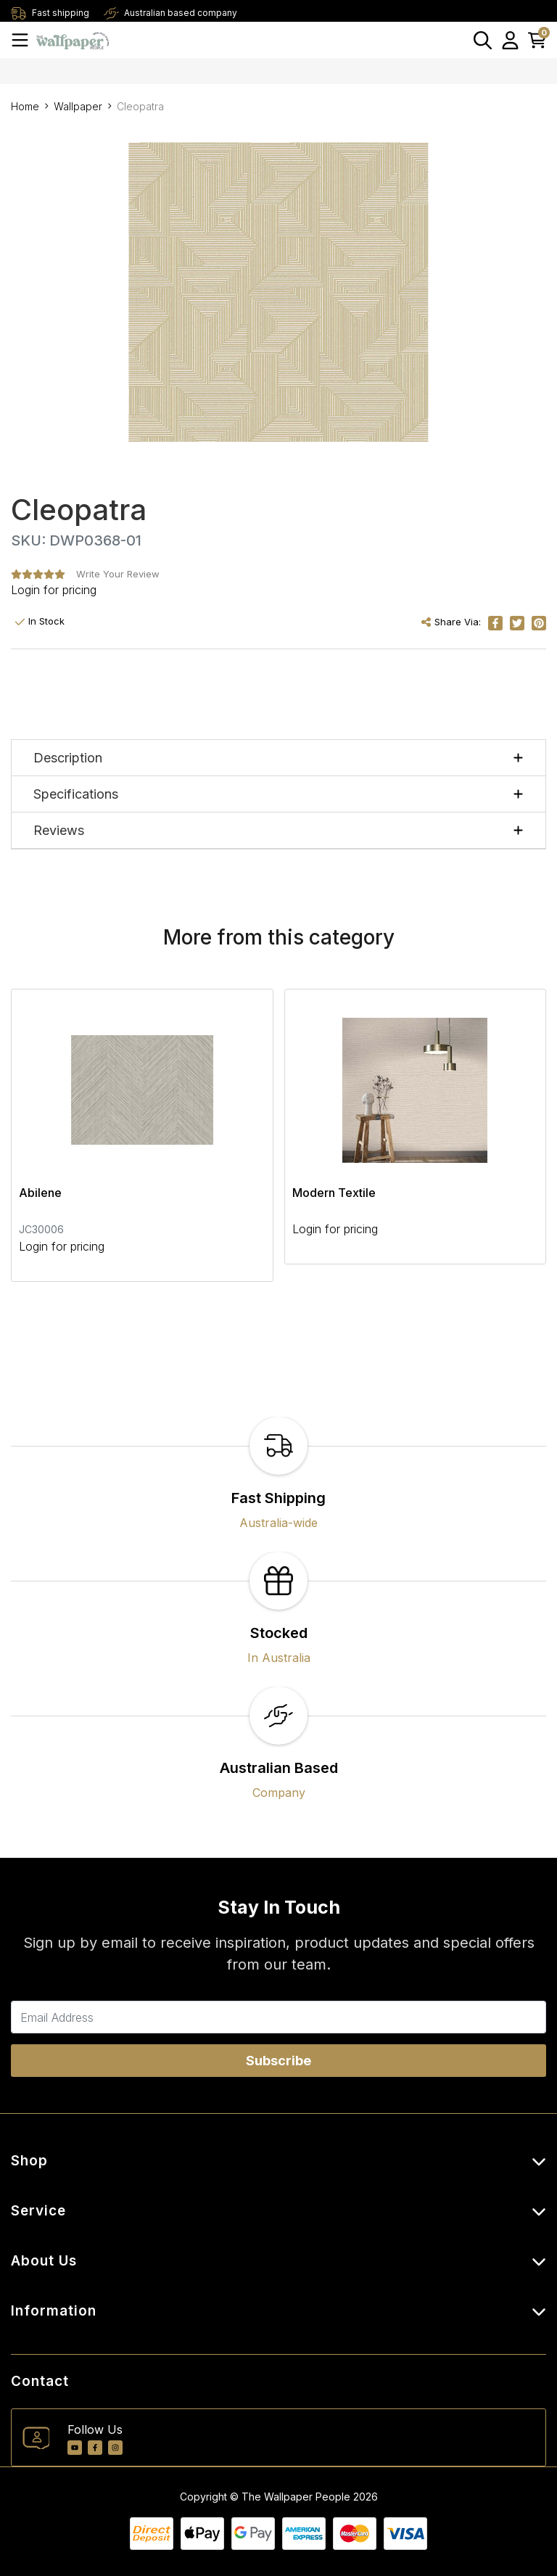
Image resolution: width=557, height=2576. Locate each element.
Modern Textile (334, 1192)
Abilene (40, 1192)
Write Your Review (118, 574)
